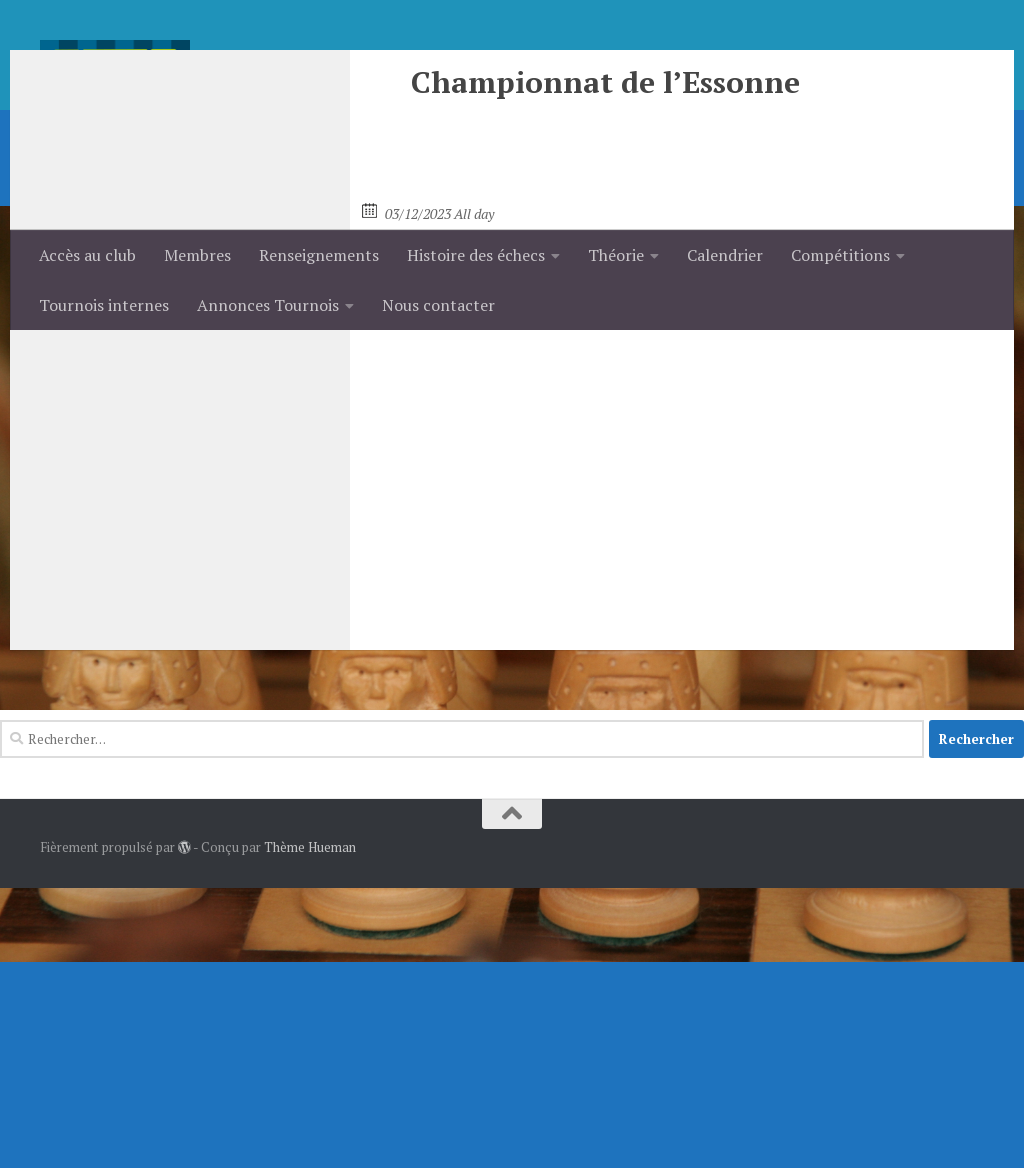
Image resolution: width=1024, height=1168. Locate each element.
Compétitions (840, 255)
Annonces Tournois (268, 305)
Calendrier (725, 255)
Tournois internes (104, 305)
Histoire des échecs (476, 255)
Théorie (616, 255)
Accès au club (87, 255)
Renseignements (319, 255)
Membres (197, 255)
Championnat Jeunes (440, 478)
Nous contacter (438, 305)
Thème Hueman (310, 1127)
